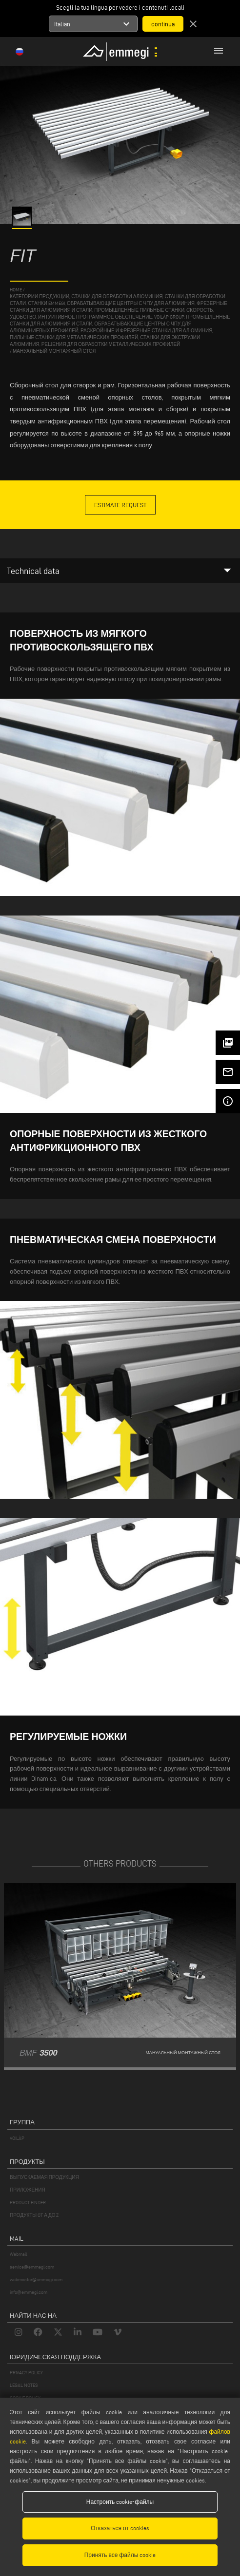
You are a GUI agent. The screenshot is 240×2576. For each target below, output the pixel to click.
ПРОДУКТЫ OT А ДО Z (34, 2215)
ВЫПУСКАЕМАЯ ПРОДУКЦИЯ (44, 2177)
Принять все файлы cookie (120, 2555)
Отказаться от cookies (120, 2528)
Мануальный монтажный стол (54, 351)
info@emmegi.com (28, 2292)
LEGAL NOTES (24, 2385)
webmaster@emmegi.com (36, 2279)
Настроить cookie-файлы (120, 2502)
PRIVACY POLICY (26, 2372)
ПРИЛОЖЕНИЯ (27, 2190)
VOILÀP (17, 2138)
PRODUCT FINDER (28, 2202)
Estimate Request (120, 504)
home (16, 289)
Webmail (18, 2254)
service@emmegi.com (32, 2267)
